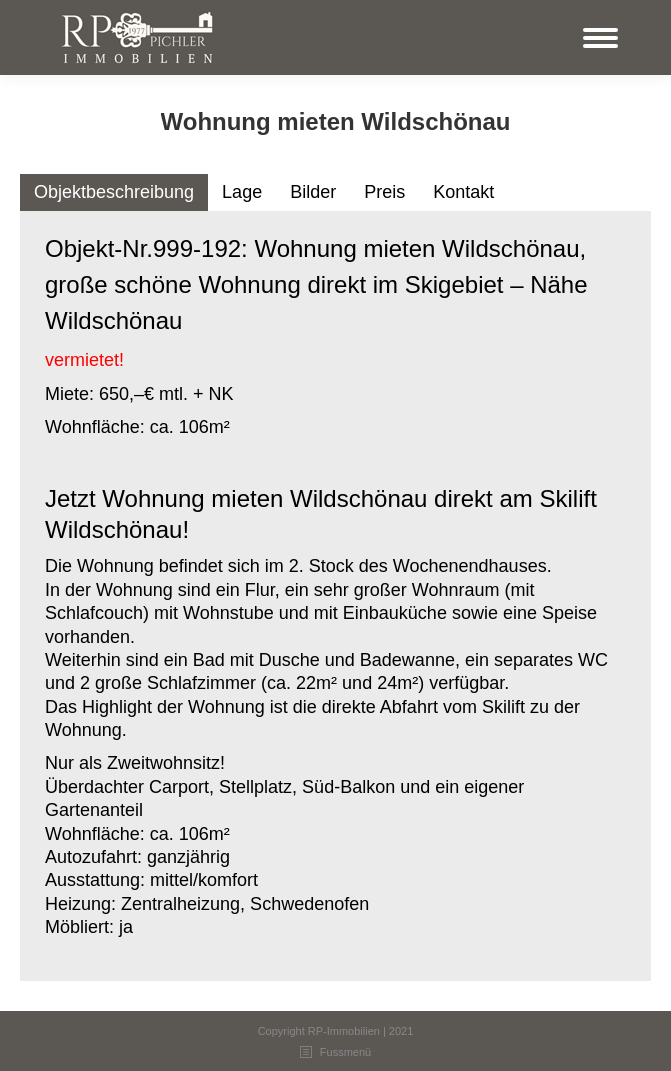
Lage (242, 192)
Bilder (313, 192)
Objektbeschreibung (114, 192)
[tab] (114, 192)
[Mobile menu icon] (600, 38)
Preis (384, 192)
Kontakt (463, 192)
